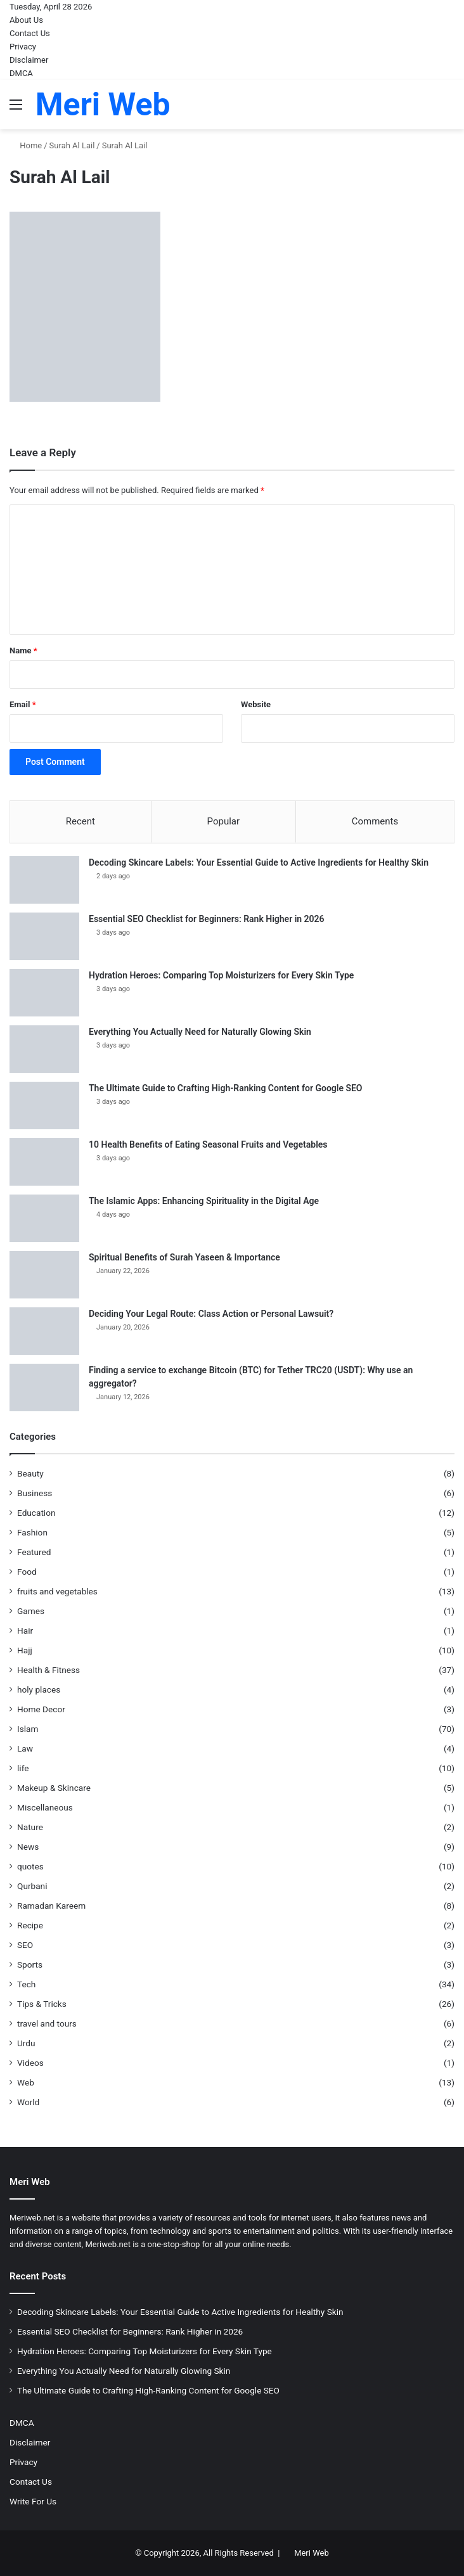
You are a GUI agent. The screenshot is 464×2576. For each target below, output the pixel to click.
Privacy (23, 46)
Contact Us (30, 33)
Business (34, 1493)
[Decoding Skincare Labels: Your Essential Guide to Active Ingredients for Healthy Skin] (44, 880)
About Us (26, 20)
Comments (375, 821)
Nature (30, 1827)
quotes (30, 1866)
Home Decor (41, 1709)
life (23, 1768)
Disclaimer (29, 60)
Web (25, 2082)
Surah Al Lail (72, 145)
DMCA (21, 73)
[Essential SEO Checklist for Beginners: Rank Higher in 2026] (44, 936)
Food (27, 1572)
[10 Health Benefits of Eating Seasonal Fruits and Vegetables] (44, 1162)
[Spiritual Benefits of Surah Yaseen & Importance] (44, 1274)
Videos (30, 2063)
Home (26, 145)
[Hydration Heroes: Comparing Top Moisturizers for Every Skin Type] (44, 992)
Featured (34, 1552)
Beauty (30, 1473)
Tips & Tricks (42, 2004)
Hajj (24, 1650)
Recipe (30, 1925)
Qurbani (32, 1886)
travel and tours (47, 2023)
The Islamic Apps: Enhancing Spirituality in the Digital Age (204, 1201)
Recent (80, 821)
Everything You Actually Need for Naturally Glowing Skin (200, 1032)
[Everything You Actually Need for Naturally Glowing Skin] (44, 1049)
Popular (223, 821)
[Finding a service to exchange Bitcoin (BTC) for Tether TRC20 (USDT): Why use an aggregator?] (44, 1387)
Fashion (32, 1532)
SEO (25, 1945)
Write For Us (33, 2501)
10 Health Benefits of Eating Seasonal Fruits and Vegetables (208, 1144)
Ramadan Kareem (51, 1905)
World (28, 2102)
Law (25, 1748)
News (28, 1847)
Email (23, 704)
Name (23, 650)
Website (256, 704)
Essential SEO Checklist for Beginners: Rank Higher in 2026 (207, 919)
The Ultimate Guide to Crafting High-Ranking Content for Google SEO (226, 1088)
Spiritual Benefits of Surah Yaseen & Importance (184, 1257)
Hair (25, 1630)
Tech (26, 1984)
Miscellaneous (45, 1807)
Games (30, 1611)
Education (36, 1513)
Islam (27, 1729)
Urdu (26, 2043)
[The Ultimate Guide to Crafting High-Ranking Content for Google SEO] (44, 1105)
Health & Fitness (48, 1670)
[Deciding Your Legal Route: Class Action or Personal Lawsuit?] (44, 1331)
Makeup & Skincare (54, 1788)
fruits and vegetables (57, 1591)
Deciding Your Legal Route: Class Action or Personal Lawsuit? (211, 1314)
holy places (38, 1689)
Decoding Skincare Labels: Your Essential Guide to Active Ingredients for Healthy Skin (259, 862)
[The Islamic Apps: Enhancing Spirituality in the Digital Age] (44, 1218)
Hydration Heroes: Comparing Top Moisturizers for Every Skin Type (221, 975)
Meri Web (311, 2553)
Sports (29, 1964)
